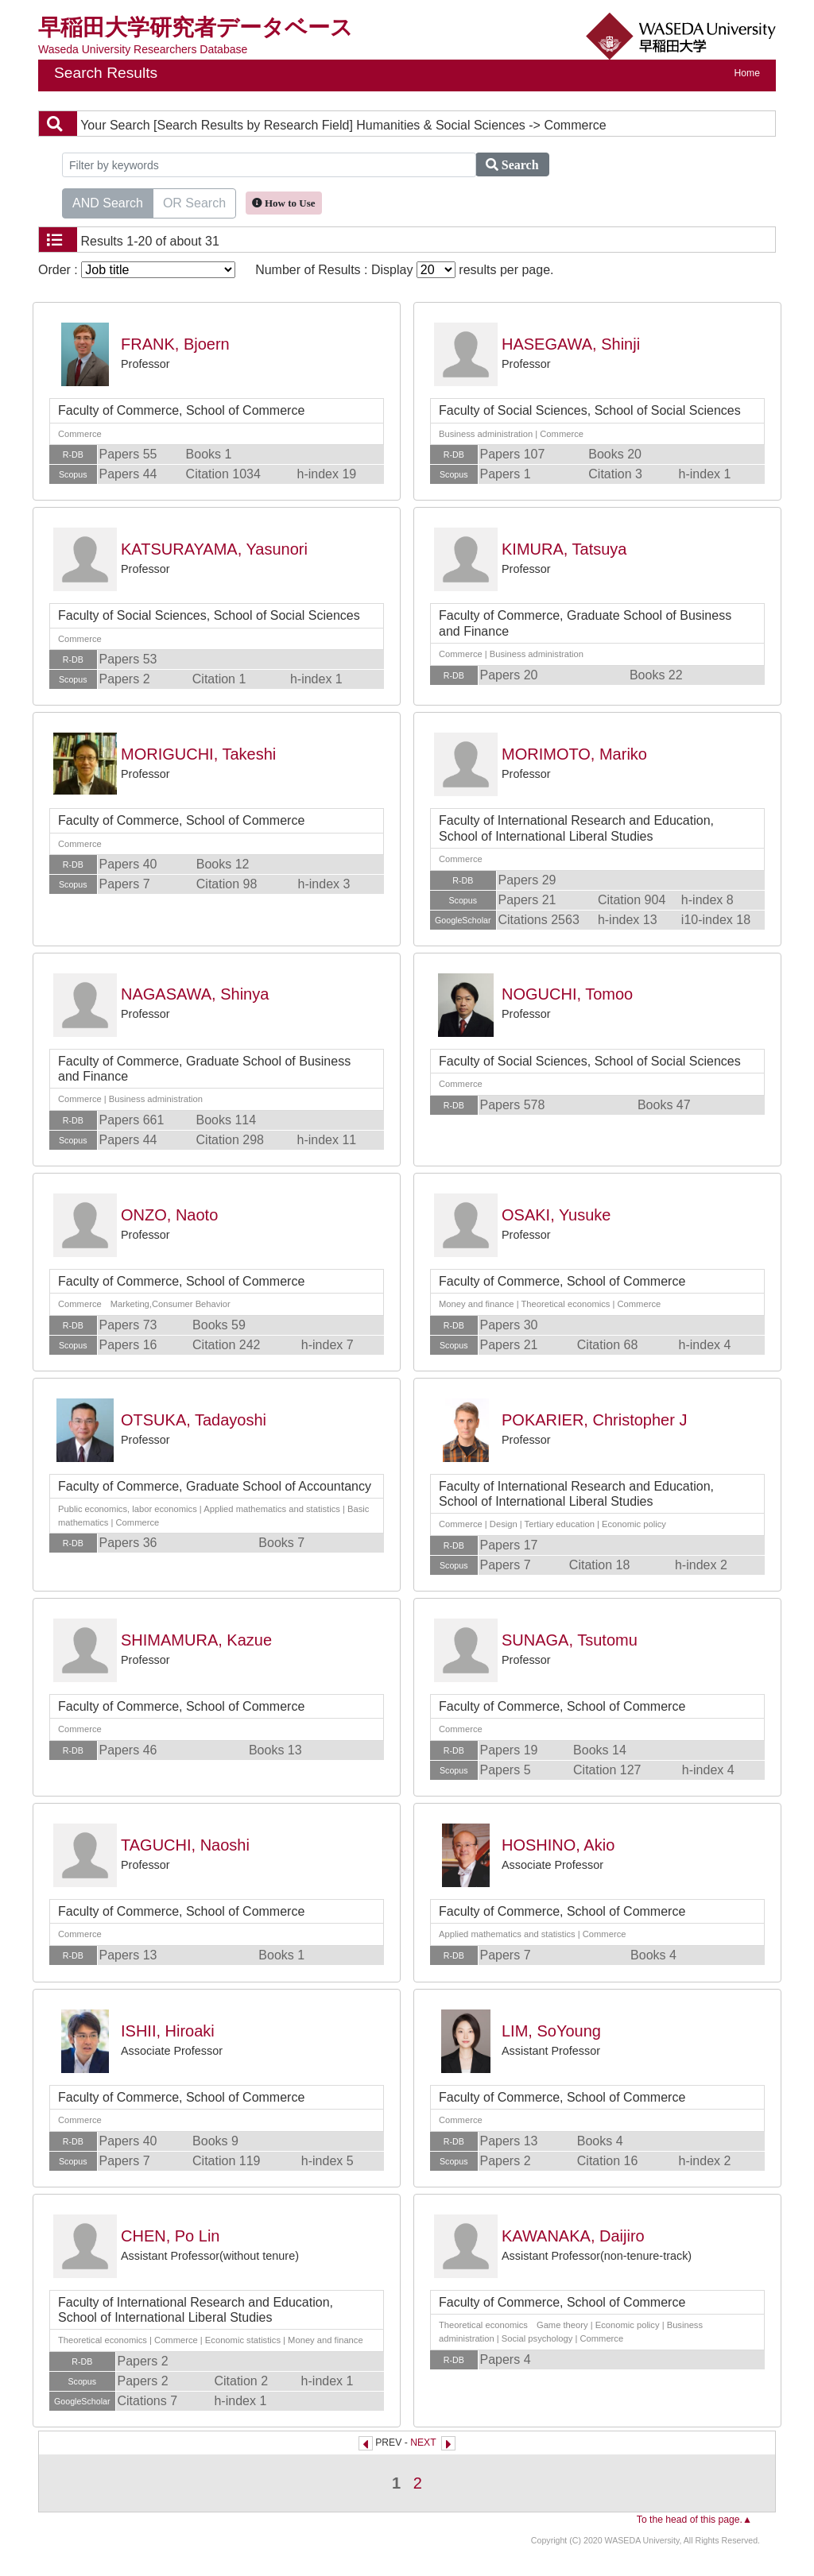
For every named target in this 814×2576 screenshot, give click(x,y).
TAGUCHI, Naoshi (185, 1845)
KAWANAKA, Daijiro (573, 2236)
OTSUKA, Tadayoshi (193, 1420)
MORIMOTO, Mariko (574, 754)
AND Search (107, 202)
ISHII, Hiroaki (168, 2031)
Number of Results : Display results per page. (404, 269)
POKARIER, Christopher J (594, 1420)
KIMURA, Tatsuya (564, 549)
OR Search (194, 202)
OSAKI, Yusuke (556, 1215)
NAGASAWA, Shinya (195, 994)
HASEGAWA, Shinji (571, 344)
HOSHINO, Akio (558, 1845)
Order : (136, 269)
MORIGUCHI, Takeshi (198, 754)
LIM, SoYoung (551, 2031)
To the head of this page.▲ (694, 2519)
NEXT (423, 2442)
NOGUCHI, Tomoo (567, 994)
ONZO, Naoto (169, 1215)
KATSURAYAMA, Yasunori (214, 549)
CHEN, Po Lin (170, 2236)
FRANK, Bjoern (175, 344)
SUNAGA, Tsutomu (570, 1640)
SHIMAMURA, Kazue (196, 1640)
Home (747, 73)
